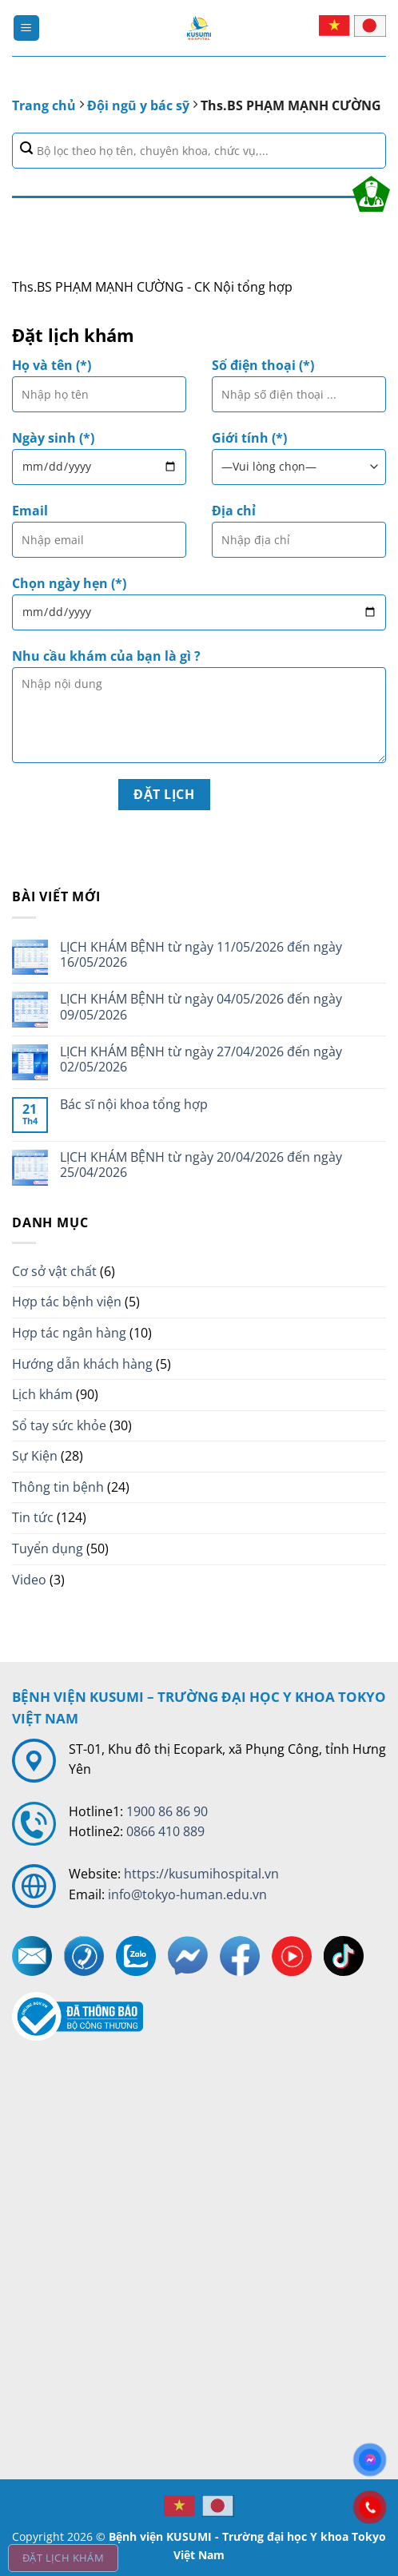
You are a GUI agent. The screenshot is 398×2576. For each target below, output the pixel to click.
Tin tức (33, 1517)
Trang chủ (44, 105)
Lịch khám (42, 1394)
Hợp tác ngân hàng (69, 1333)
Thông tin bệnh (58, 1487)
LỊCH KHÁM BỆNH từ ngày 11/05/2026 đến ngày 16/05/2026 (201, 955)
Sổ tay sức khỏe (59, 1425)
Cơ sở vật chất (54, 1271)
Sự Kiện (35, 1456)
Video (29, 1579)
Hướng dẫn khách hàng (82, 1364)
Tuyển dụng (47, 1548)
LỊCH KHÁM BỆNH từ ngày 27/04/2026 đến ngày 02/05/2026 (201, 1059)
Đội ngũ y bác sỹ (138, 105)
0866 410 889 (165, 1831)
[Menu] (26, 28)
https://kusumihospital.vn (201, 1873)
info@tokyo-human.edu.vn (187, 1894)
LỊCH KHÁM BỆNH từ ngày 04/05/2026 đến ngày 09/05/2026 (201, 1007)
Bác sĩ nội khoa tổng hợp (134, 1104)
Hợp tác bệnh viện (66, 1301)
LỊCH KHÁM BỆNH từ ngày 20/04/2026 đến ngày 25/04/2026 (201, 1165)
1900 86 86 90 (167, 1811)
